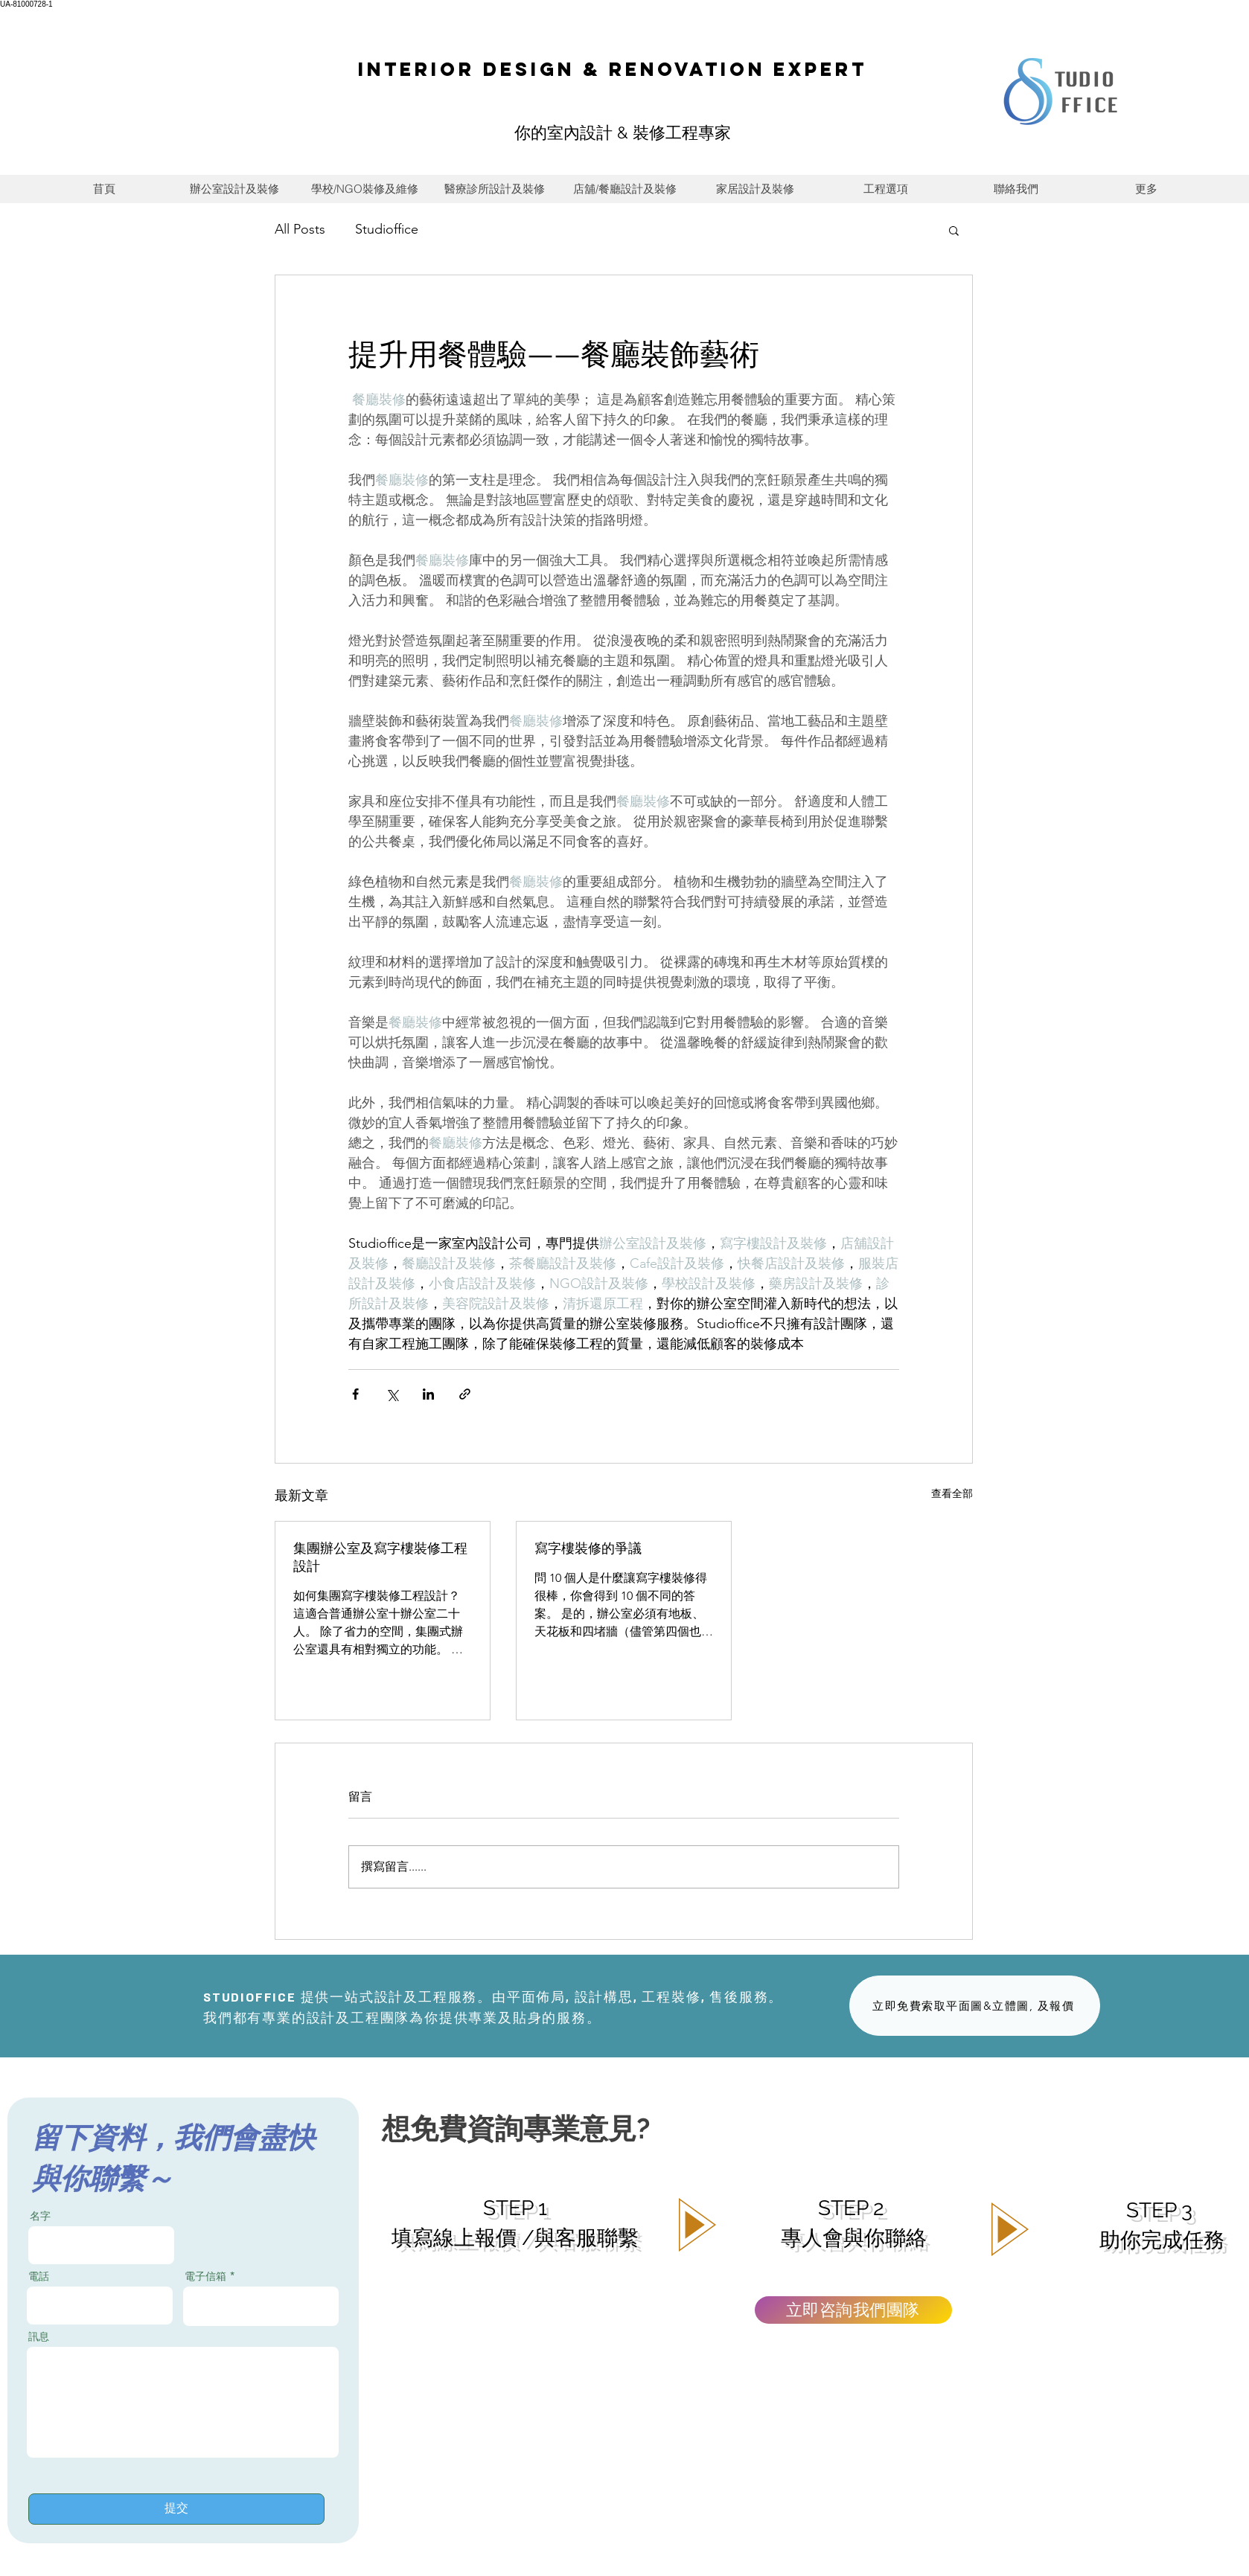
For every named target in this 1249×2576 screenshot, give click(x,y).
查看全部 (952, 1493)
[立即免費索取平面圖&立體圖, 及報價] (974, 2006)
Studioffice (386, 229)
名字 (40, 2216)
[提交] (176, 2509)
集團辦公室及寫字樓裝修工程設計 (380, 1557)
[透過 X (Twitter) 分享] (392, 1394)
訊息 (38, 2336)
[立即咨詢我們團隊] (853, 2310)
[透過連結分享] (465, 1394)
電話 (38, 2276)
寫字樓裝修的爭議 (588, 1548)
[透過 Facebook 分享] (355, 1394)
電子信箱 (205, 2276)
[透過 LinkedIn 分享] (428, 1394)
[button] (954, 230)
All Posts (300, 229)
